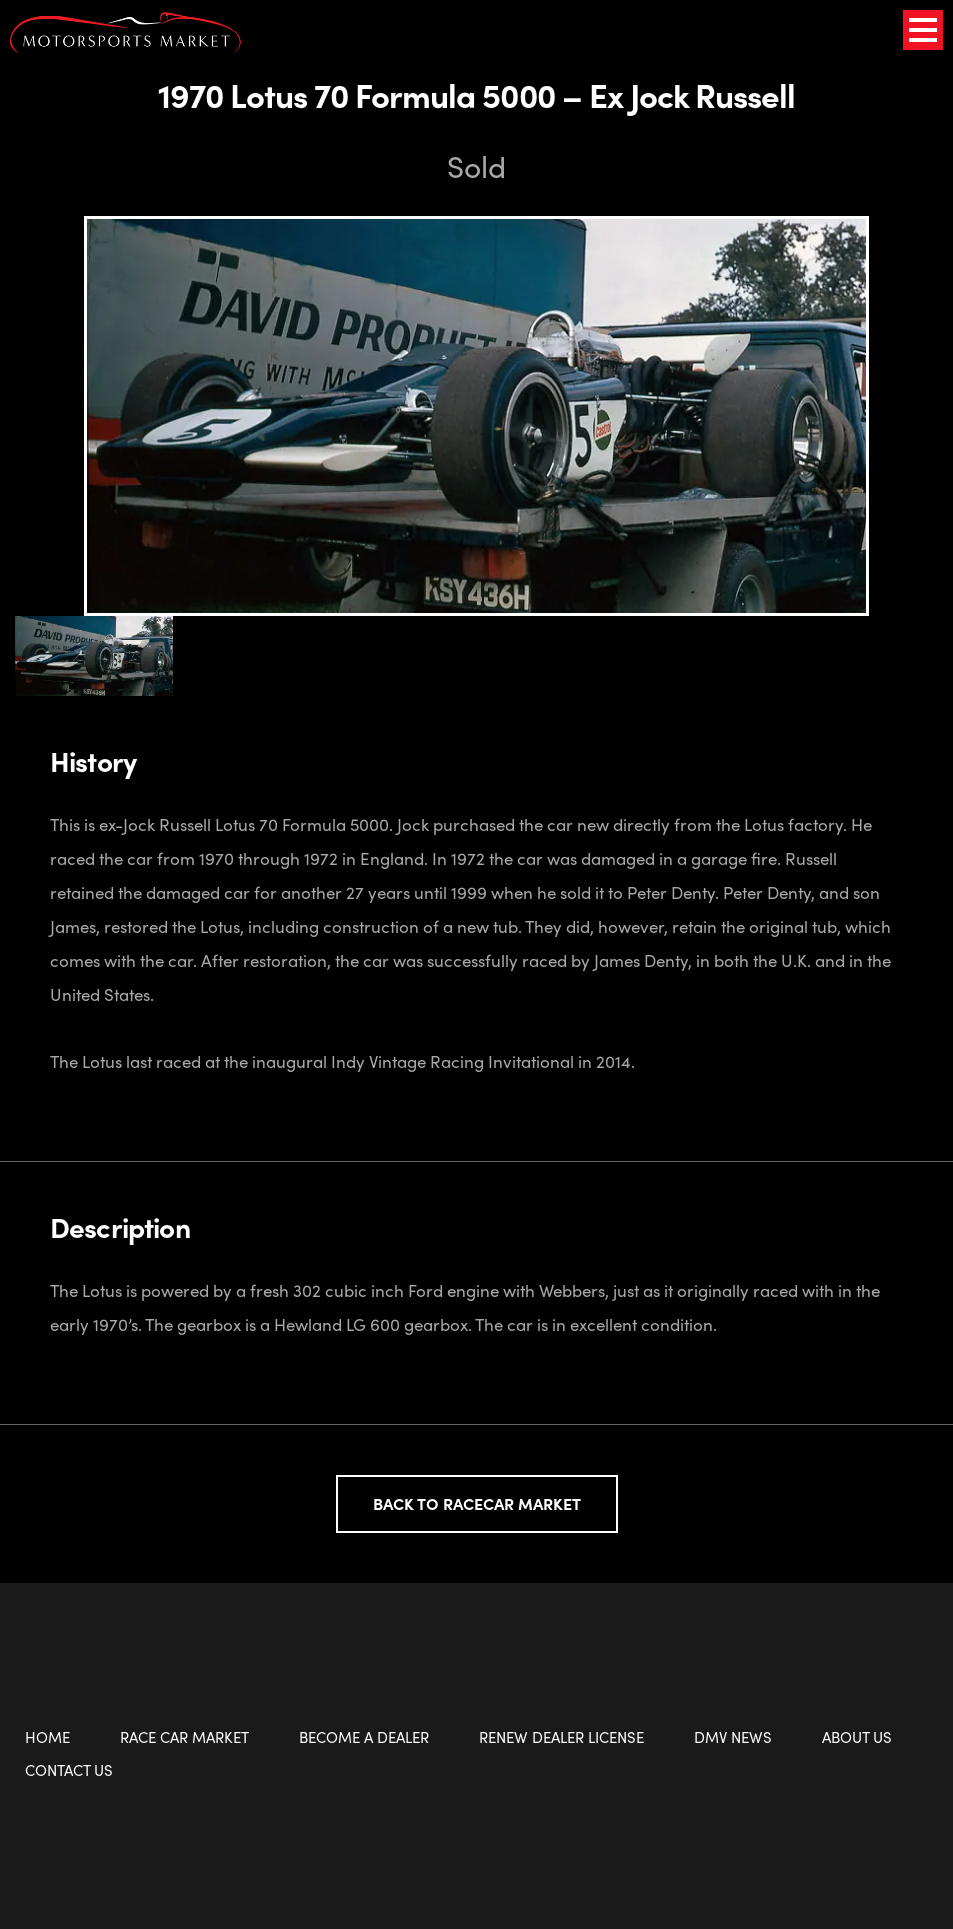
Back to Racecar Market (477, 1503)
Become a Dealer (364, 1737)
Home (47, 1737)
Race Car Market (184, 1737)
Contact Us (69, 1770)
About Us (857, 1737)
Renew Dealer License (561, 1737)
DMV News (733, 1737)
